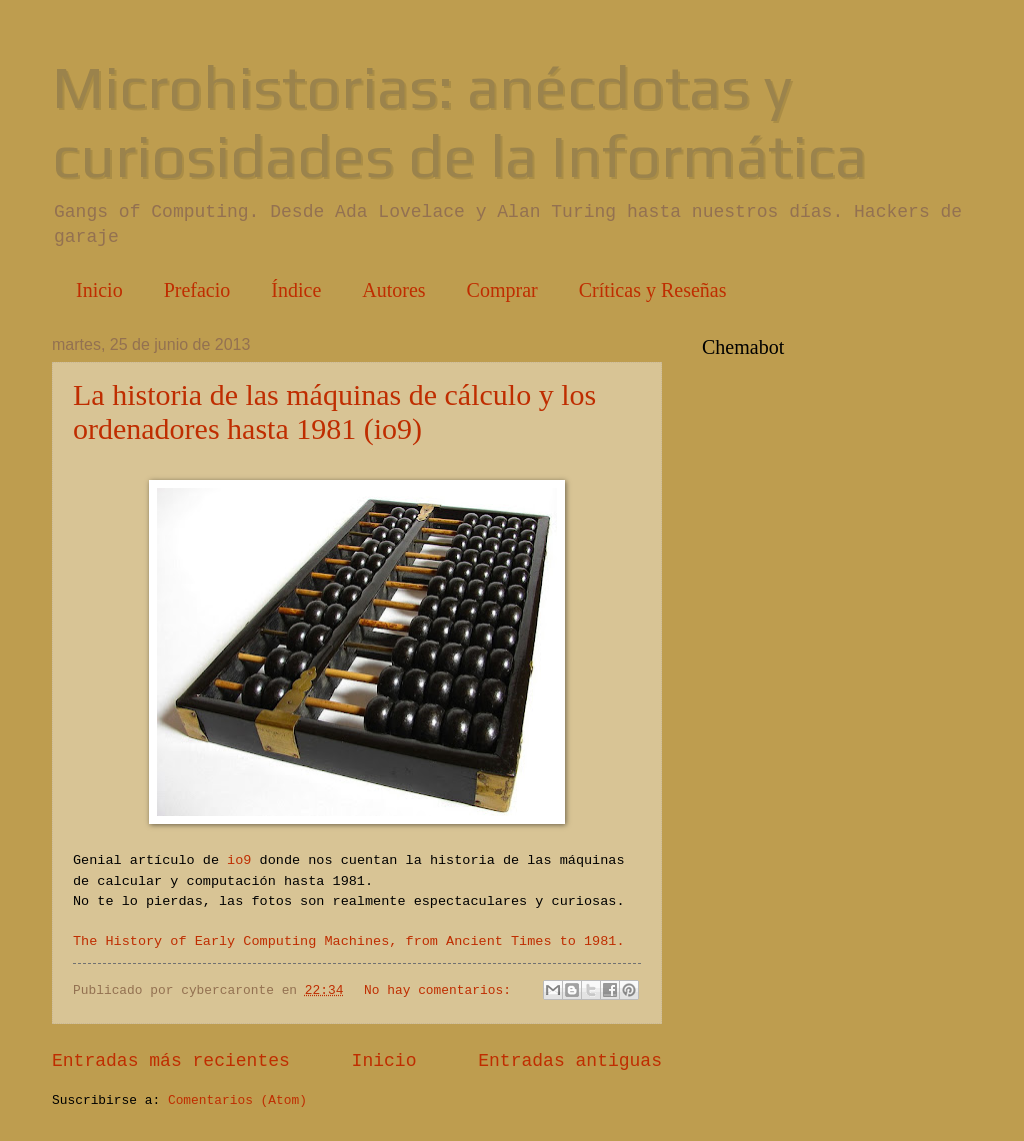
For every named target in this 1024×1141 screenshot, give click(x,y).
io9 (239, 860)
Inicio (99, 290)
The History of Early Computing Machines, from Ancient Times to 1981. (349, 941)
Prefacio (197, 290)
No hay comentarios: (441, 990)
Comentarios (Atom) (237, 1100)
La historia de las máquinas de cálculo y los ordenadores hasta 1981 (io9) (334, 411)
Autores (393, 290)
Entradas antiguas (570, 1061)
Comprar (502, 290)
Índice (296, 290)
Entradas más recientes (171, 1061)
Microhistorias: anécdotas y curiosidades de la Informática (459, 121)
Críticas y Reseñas (653, 290)
